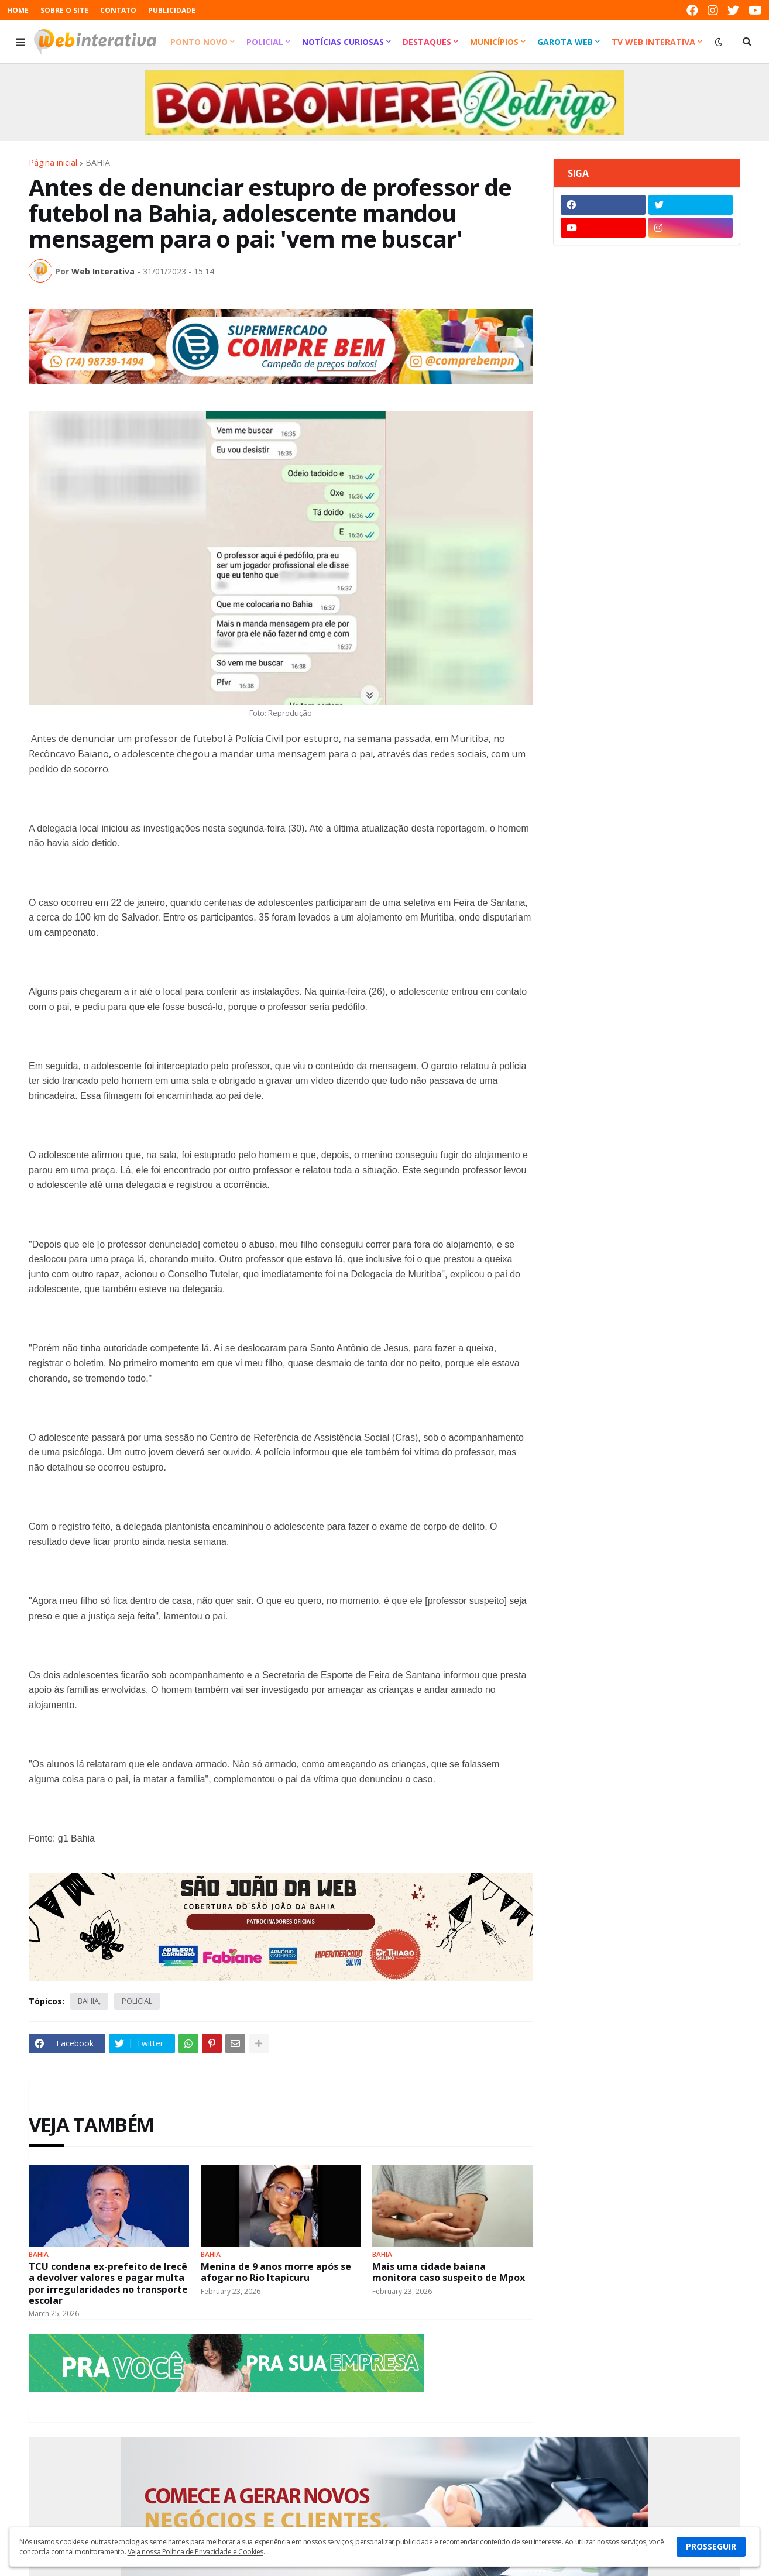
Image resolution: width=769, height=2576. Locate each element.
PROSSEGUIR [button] (711, 2546)
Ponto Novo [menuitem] (199, 41)
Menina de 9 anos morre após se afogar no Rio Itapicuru (276, 2272)
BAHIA (97, 163)
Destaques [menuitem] (427, 41)
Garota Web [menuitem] (565, 41)
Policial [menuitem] (264, 41)
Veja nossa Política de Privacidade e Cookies (195, 2552)
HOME (18, 10)
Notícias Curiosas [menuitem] (343, 41)
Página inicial (53, 163)
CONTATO (118, 10)
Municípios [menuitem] (494, 41)
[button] (20, 42)
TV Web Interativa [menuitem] (653, 41)
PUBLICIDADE (171, 10)
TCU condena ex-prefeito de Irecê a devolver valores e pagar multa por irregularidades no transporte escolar (108, 2283)
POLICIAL (137, 2000)
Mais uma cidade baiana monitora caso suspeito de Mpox (448, 2272)
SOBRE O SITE (64, 10)
